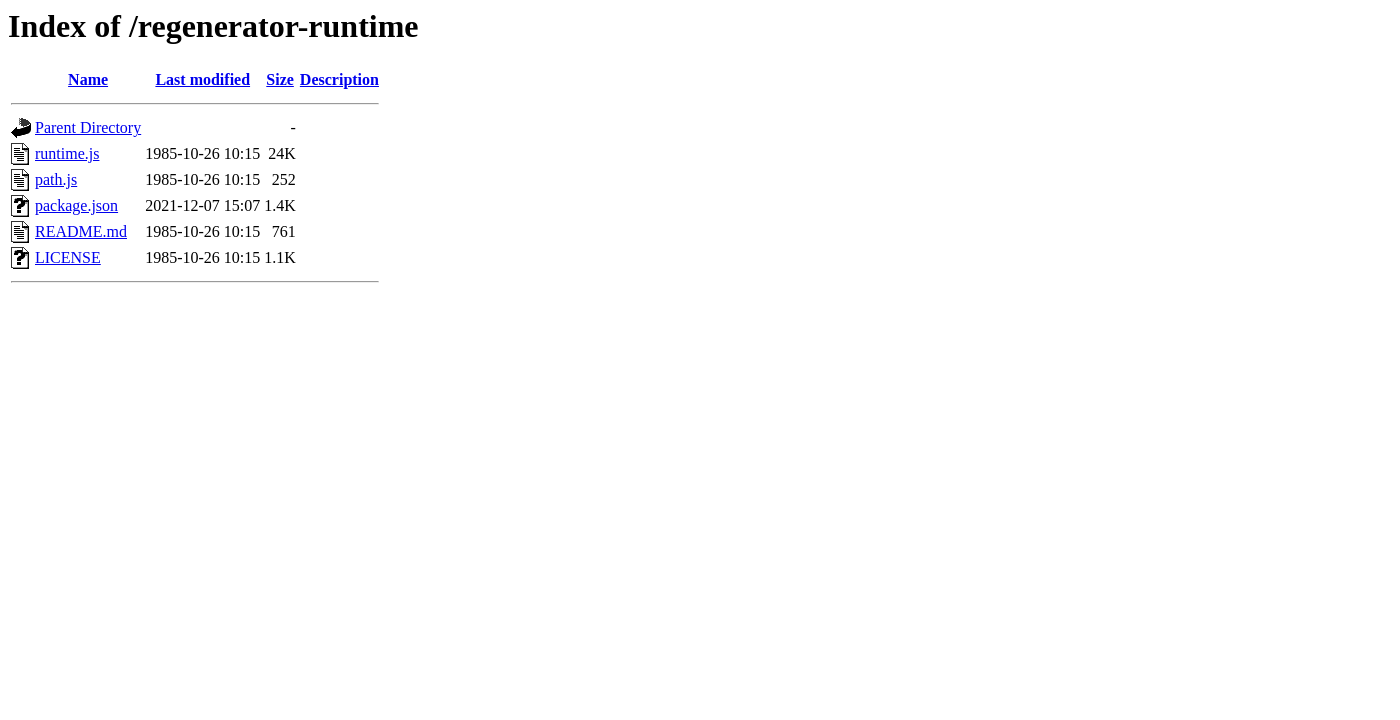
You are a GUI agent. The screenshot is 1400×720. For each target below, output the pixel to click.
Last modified (202, 79)
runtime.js (67, 153)
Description (339, 79)
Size (280, 79)
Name (88, 79)
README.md (81, 231)
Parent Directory (88, 127)
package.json (76, 205)
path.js (56, 179)
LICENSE (68, 257)
